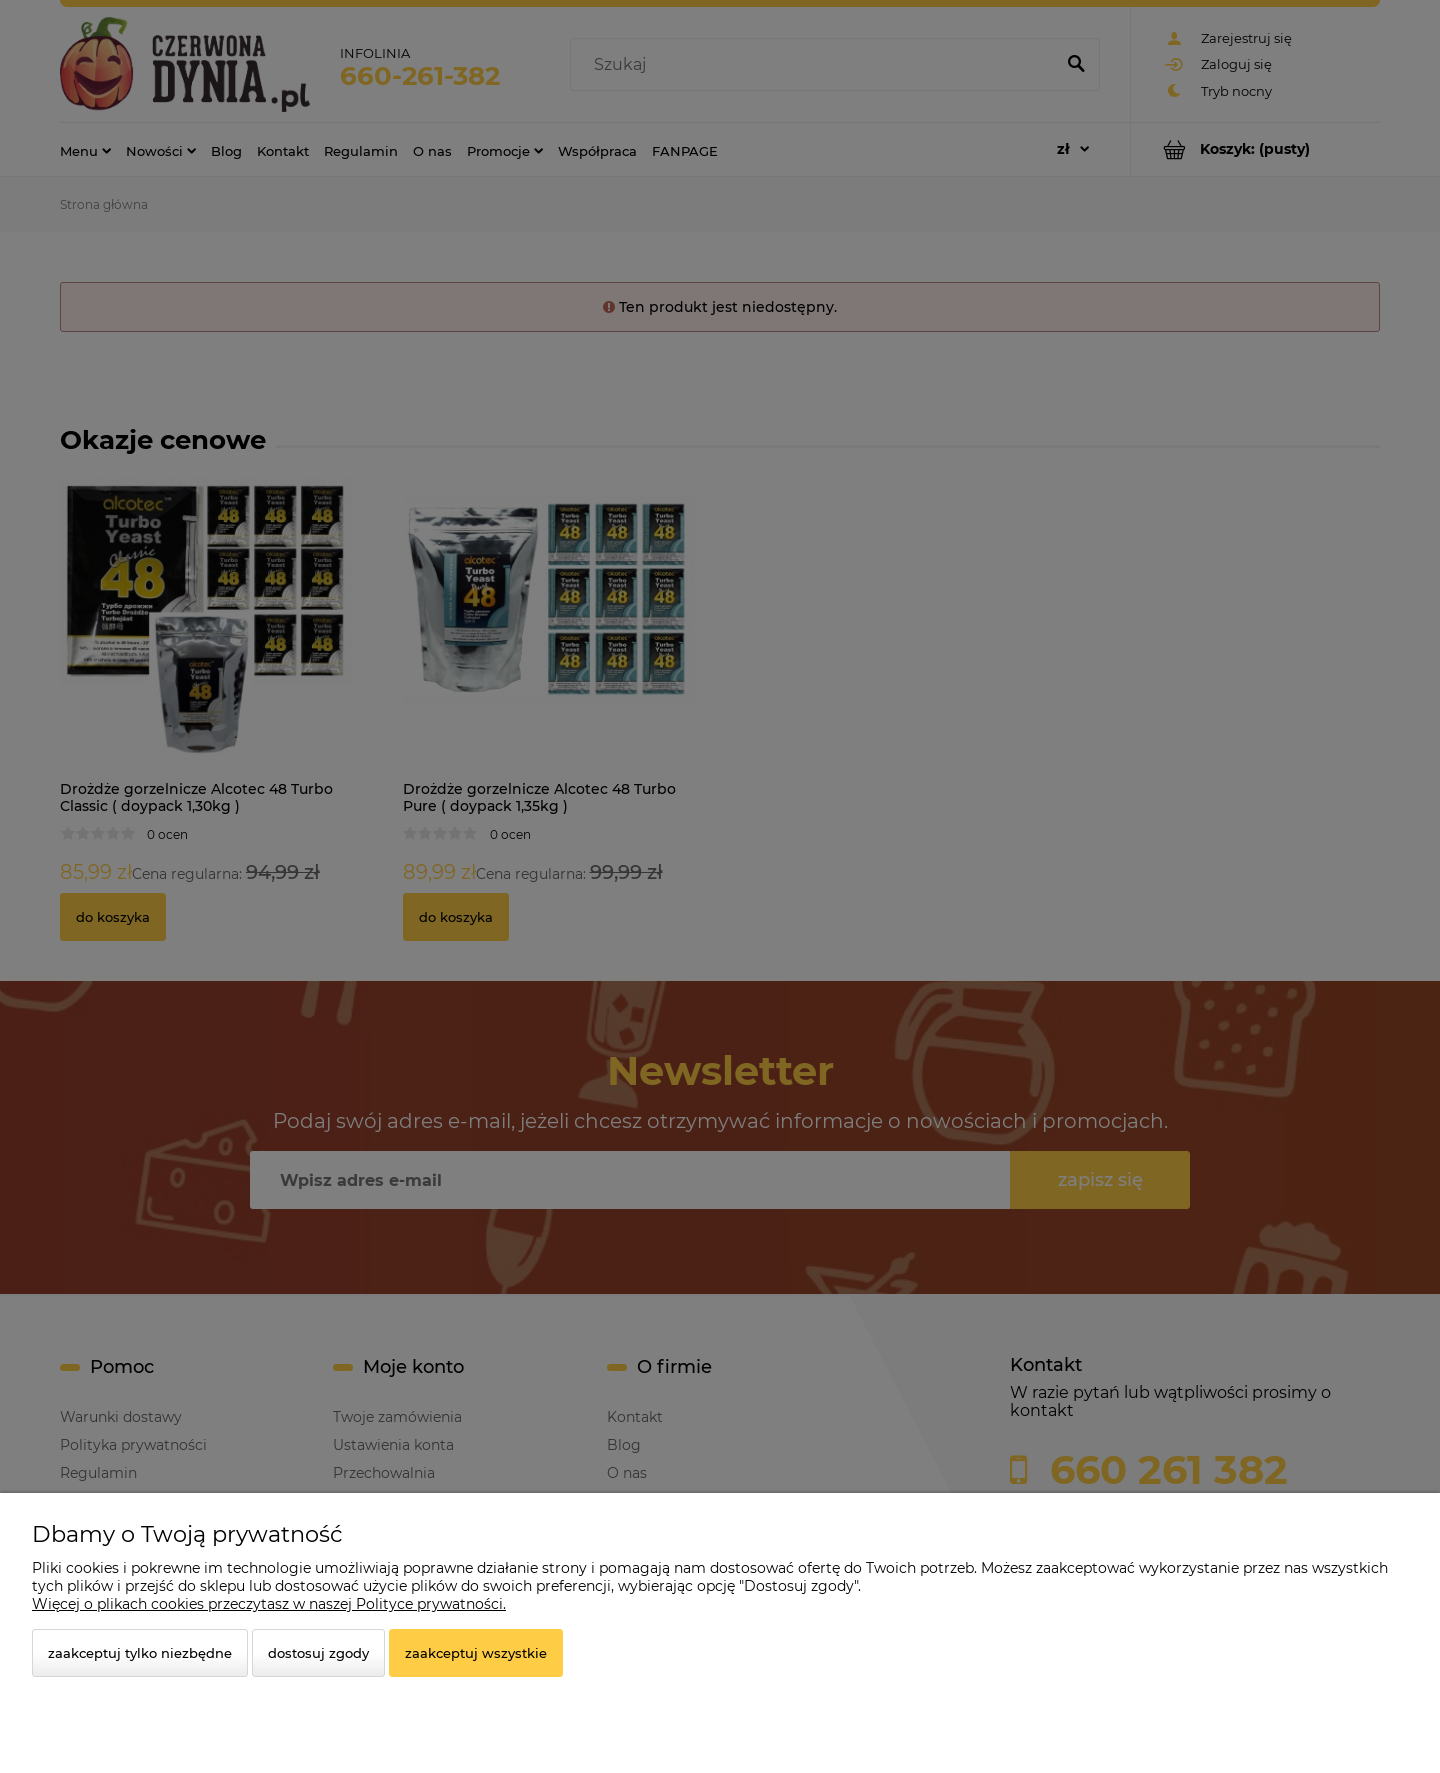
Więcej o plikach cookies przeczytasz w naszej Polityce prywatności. (269, 1604)
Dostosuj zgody (318, 1653)
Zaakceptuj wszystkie (476, 1653)
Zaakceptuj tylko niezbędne (140, 1653)
